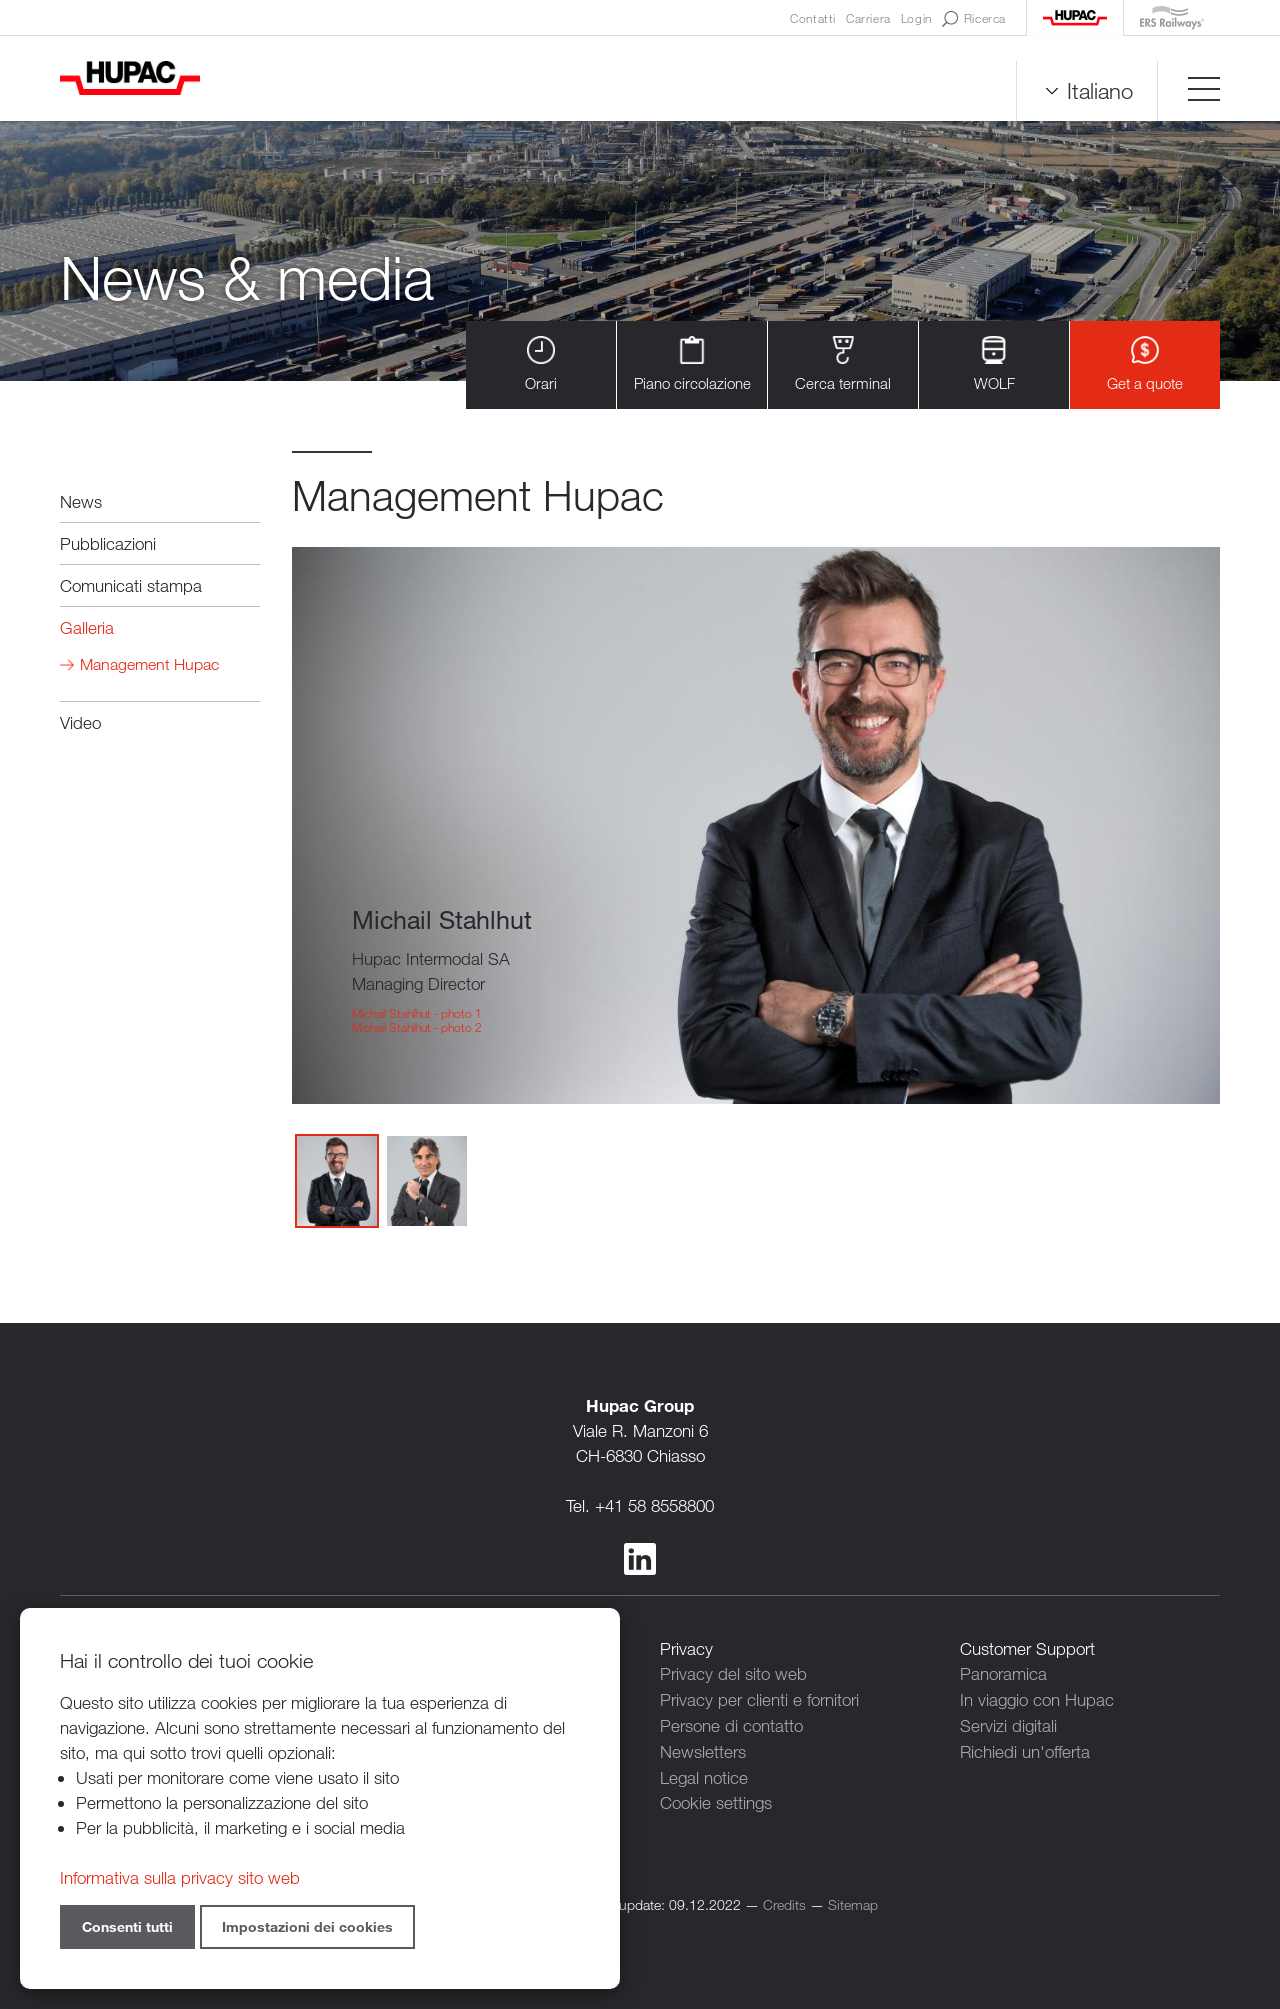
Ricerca (974, 19)
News (81, 501)
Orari (541, 364)
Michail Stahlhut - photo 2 (417, 1027)
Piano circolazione (692, 364)
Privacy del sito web (733, 1673)
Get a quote (1145, 364)
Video (80, 722)
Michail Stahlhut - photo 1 (417, 1013)
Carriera (868, 18)
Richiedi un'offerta (1025, 1748)
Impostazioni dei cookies (307, 1926)
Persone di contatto (731, 1723)
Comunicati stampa (131, 585)
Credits (784, 1899)
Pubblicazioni (108, 543)
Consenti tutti (127, 1926)
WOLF (994, 364)
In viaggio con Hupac (1037, 1698)
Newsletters (703, 1748)
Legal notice (704, 1773)
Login (916, 18)
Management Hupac (149, 664)
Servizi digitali (1008, 1723)
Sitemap (853, 1899)
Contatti (813, 18)
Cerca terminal (843, 364)
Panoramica (1003, 1673)
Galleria (87, 627)
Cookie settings (716, 1798)
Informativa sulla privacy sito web (180, 1877)
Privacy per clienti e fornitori (759, 1698)
